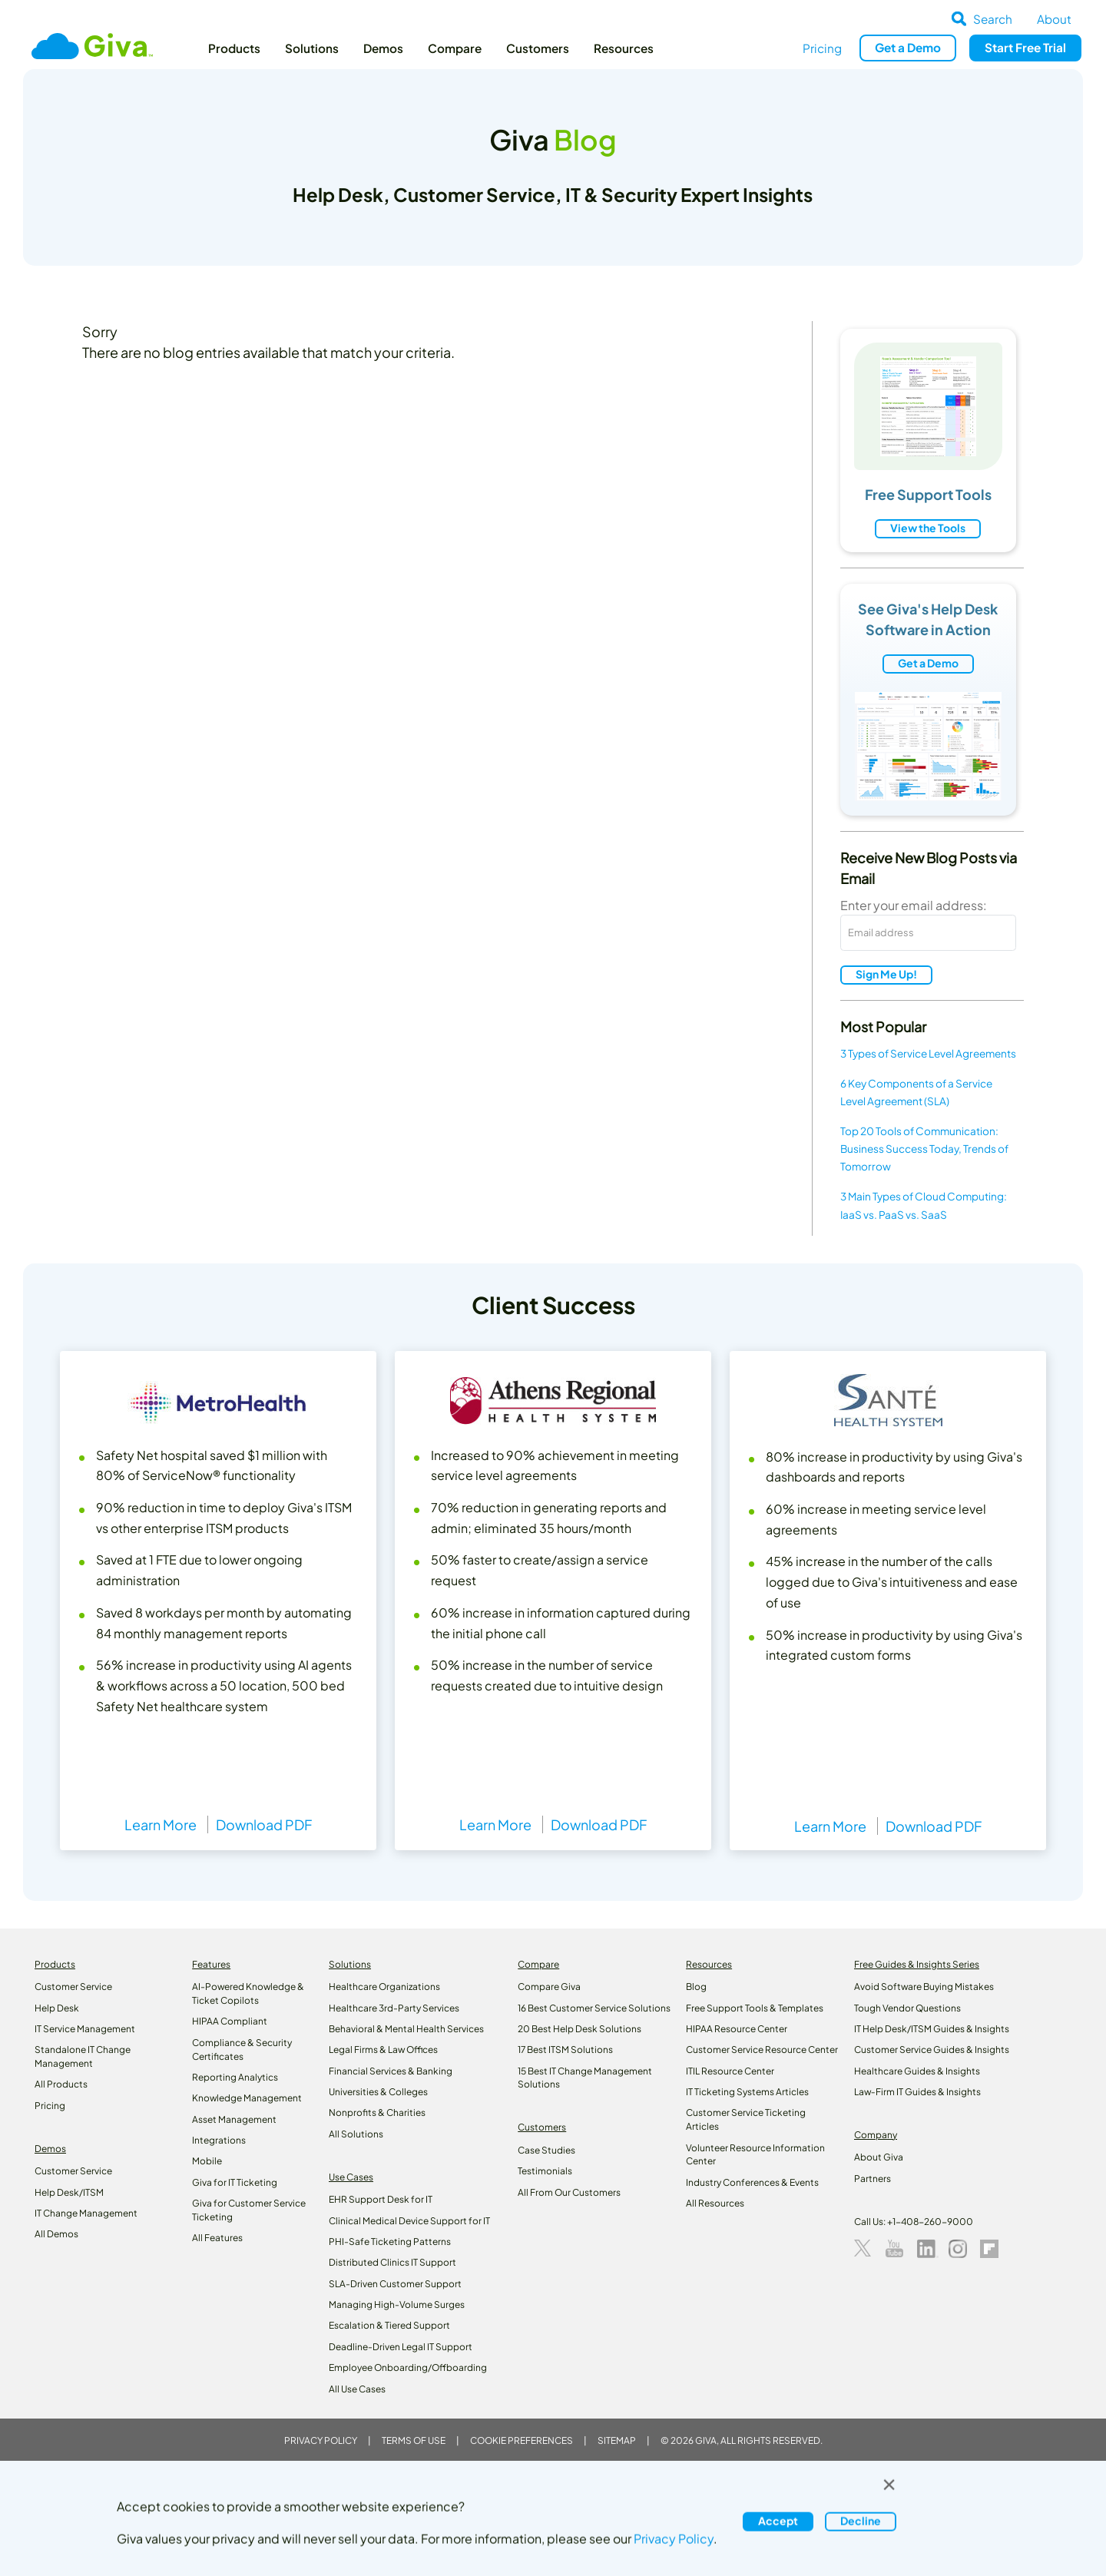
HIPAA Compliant (229, 2021)
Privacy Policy (320, 2440)
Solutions (312, 48)
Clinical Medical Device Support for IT (409, 2221)
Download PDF (264, 1824)
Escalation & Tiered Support (389, 2325)
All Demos (56, 2234)
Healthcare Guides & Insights (917, 2071)
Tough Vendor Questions (907, 2008)
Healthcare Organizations (384, 1986)
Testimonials (545, 2171)
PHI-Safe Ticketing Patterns (390, 2241)
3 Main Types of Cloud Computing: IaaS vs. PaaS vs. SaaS (923, 1205)
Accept (778, 2521)
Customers (537, 48)
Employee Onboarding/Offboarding (408, 2367)
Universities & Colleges (378, 2092)
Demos (383, 48)
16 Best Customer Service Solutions (594, 2008)
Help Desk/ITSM (69, 2192)
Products (234, 48)
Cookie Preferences (521, 2440)
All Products (61, 2084)
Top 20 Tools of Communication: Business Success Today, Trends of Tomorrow (924, 1148)
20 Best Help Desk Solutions (579, 2029)
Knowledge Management (247, 2098)
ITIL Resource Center (730, 2071)
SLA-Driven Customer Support (395, 2284)
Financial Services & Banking (390, 2071)
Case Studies (546, 2150)
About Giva (878, 2157)
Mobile (207, 2161)
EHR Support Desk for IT (380, 2199)
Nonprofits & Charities (377, 2112)
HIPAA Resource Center (736, 2029)
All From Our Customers (569, 2192)
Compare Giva (549, 1986)
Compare (455, 48)
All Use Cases (357, 2389)
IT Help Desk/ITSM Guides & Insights (931, 2029)
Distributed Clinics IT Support (392, 2262)
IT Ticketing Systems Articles (747, 2092)
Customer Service (73, 1986)
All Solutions (356, 2134)
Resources (624, 48)
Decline (860, 2521)
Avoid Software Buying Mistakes (924, 1986)
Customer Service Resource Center (762, 2049)
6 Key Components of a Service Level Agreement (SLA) (916, 1092)
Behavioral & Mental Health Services (406, 2029)
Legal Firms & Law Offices (383, 2049)
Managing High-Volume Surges (397, 2304)
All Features (217, 2237)
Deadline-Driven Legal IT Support (400, 2347)
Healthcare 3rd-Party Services (394, 2008)
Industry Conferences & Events (752, 2182)
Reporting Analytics (235, 2077)
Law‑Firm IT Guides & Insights (917, 2092)
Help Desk (57, 2008)
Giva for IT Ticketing (234, 2182)
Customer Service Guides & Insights (931, 2049)
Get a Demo (928, 663)
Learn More (160, 1824)
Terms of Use (413, 2440)
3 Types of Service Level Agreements (928, 1053)
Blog (696, 1986)
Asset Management (234, 2119)
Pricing (822, 48)
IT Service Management (85, 2029)
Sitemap (617, 2440)
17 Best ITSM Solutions (565, 2049)
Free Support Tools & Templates (754, 2008)
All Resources (715, 2203)
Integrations (219, 2140)
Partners (872, 2178)
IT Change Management (86, 2213)
